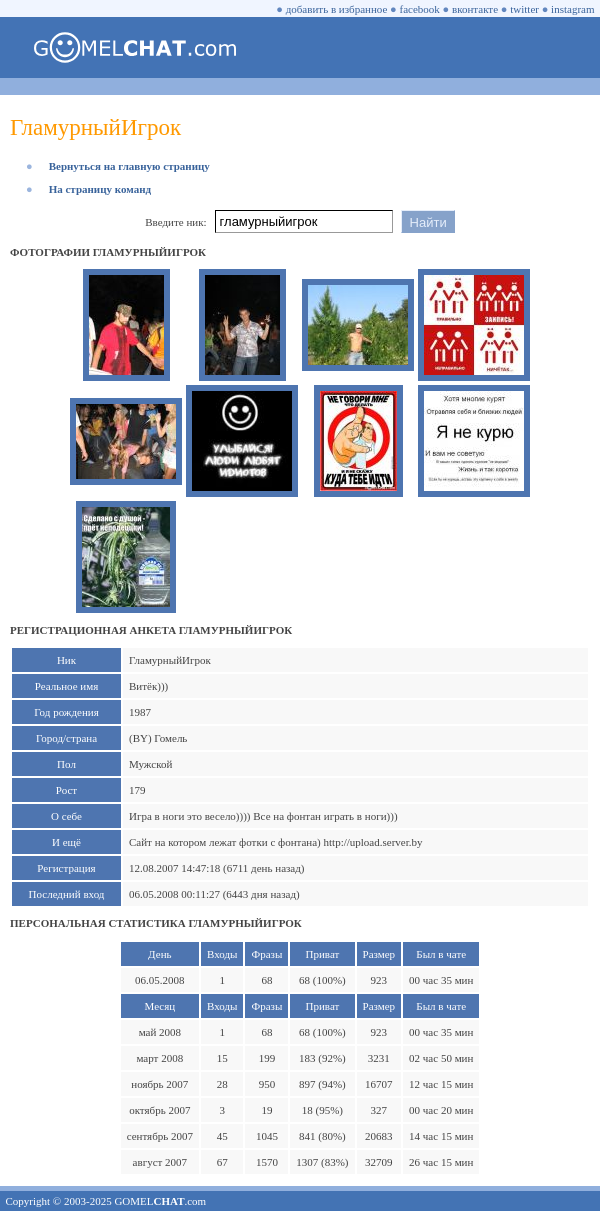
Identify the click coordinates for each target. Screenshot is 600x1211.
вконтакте (475, 9)
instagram (572, 9)
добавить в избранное (337, 9)
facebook (420, 9)
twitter (524, 9)
